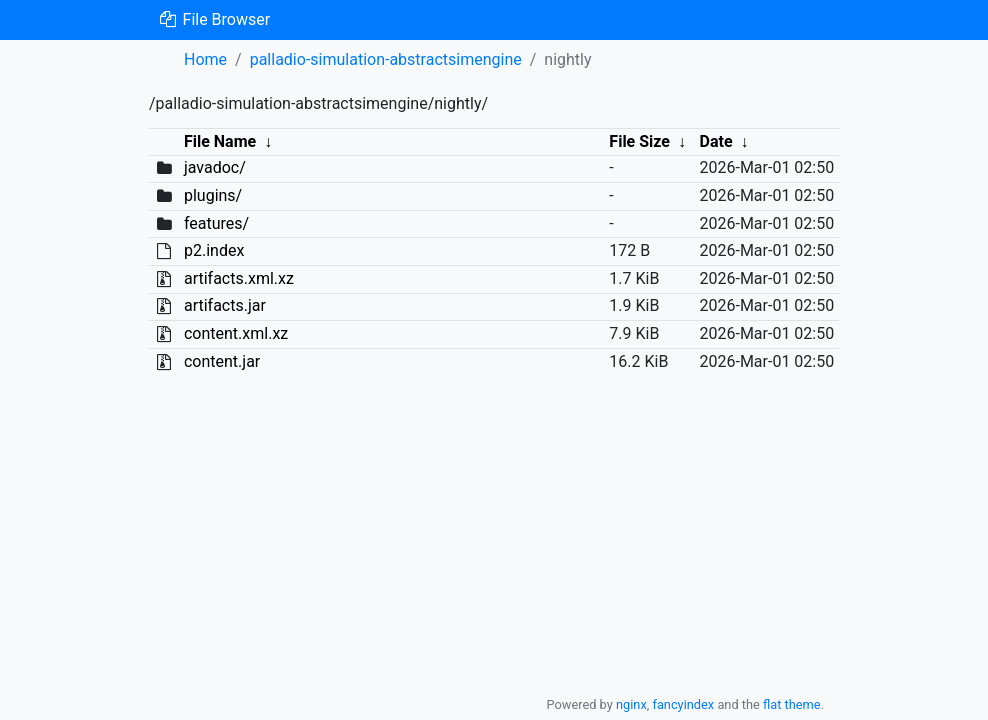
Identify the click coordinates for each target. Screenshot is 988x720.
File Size (639, 141)
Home (205, 59)
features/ (216, 223)
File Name (220, 141)
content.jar (222, 361)
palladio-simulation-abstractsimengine (386, 59)
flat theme (792, 704)
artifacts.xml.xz (239, 278)
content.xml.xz (236, 333)
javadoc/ (215, 167)
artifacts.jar (225, 305)
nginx (631, 704)
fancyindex (683, 704)
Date (716, 141)
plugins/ (213, 195)
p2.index (214, 250)
